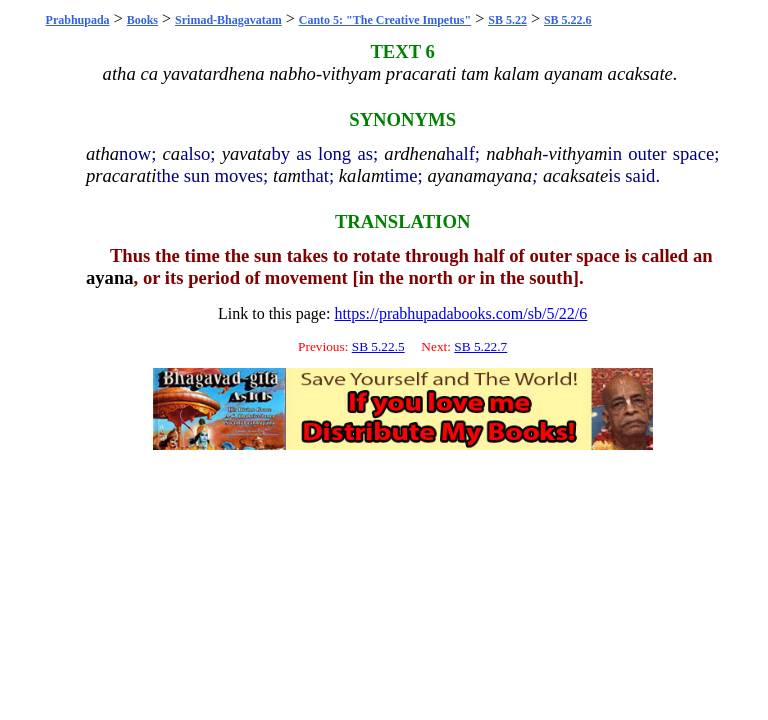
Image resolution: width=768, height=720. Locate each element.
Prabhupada (78, 20)
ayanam (456, 175)
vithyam (577, 153)
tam (287, 175)
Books (142, 20)
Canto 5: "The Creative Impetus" (385, 20)
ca (172, 153)
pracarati (121, 175)
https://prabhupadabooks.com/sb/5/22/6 (460, 313)
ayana (509, 175)
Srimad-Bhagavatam (228, 20)
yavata (247, 153)
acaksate (575, 175)
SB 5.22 (507, 20)
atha (102, 153)
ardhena (415, 153)
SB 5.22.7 (480, 346)
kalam (362, 175)
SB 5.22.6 (568, 20)
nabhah (514, 153)
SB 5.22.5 (378, 346)
